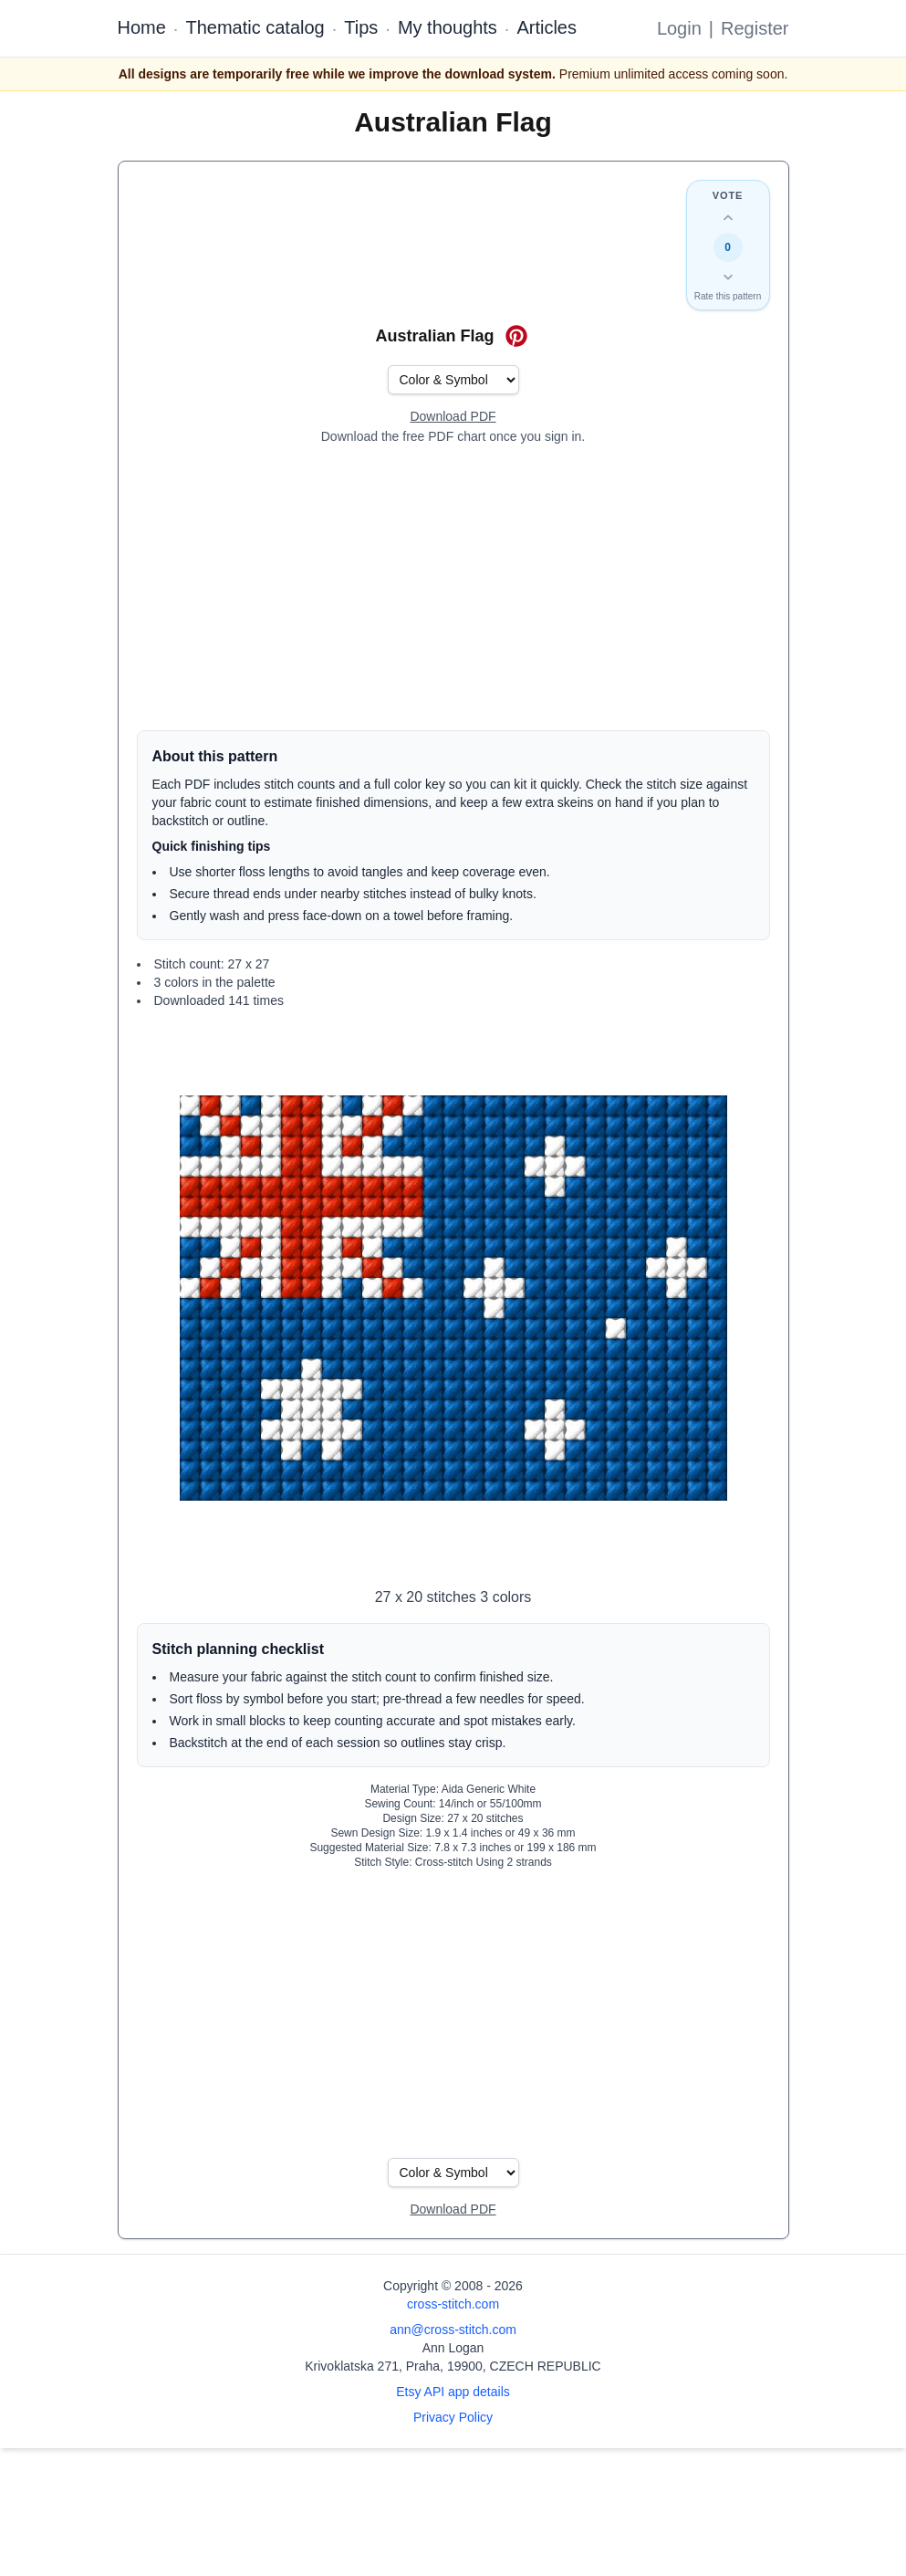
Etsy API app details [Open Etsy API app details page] (453, 2391)
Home (142, 27)
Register (754, 28)
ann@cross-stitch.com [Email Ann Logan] (453, 2329)
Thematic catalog (254, 27)
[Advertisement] (453, 588)
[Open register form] (452, 417)
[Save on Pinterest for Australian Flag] (516, 336)
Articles (546, 27)
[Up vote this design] (728, 218)
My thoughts (447, 27)
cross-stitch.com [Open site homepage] (453, 2304)
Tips (361, 27)
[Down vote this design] (728, 277)
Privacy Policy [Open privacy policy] (453, 2417)
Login (679, 28)
